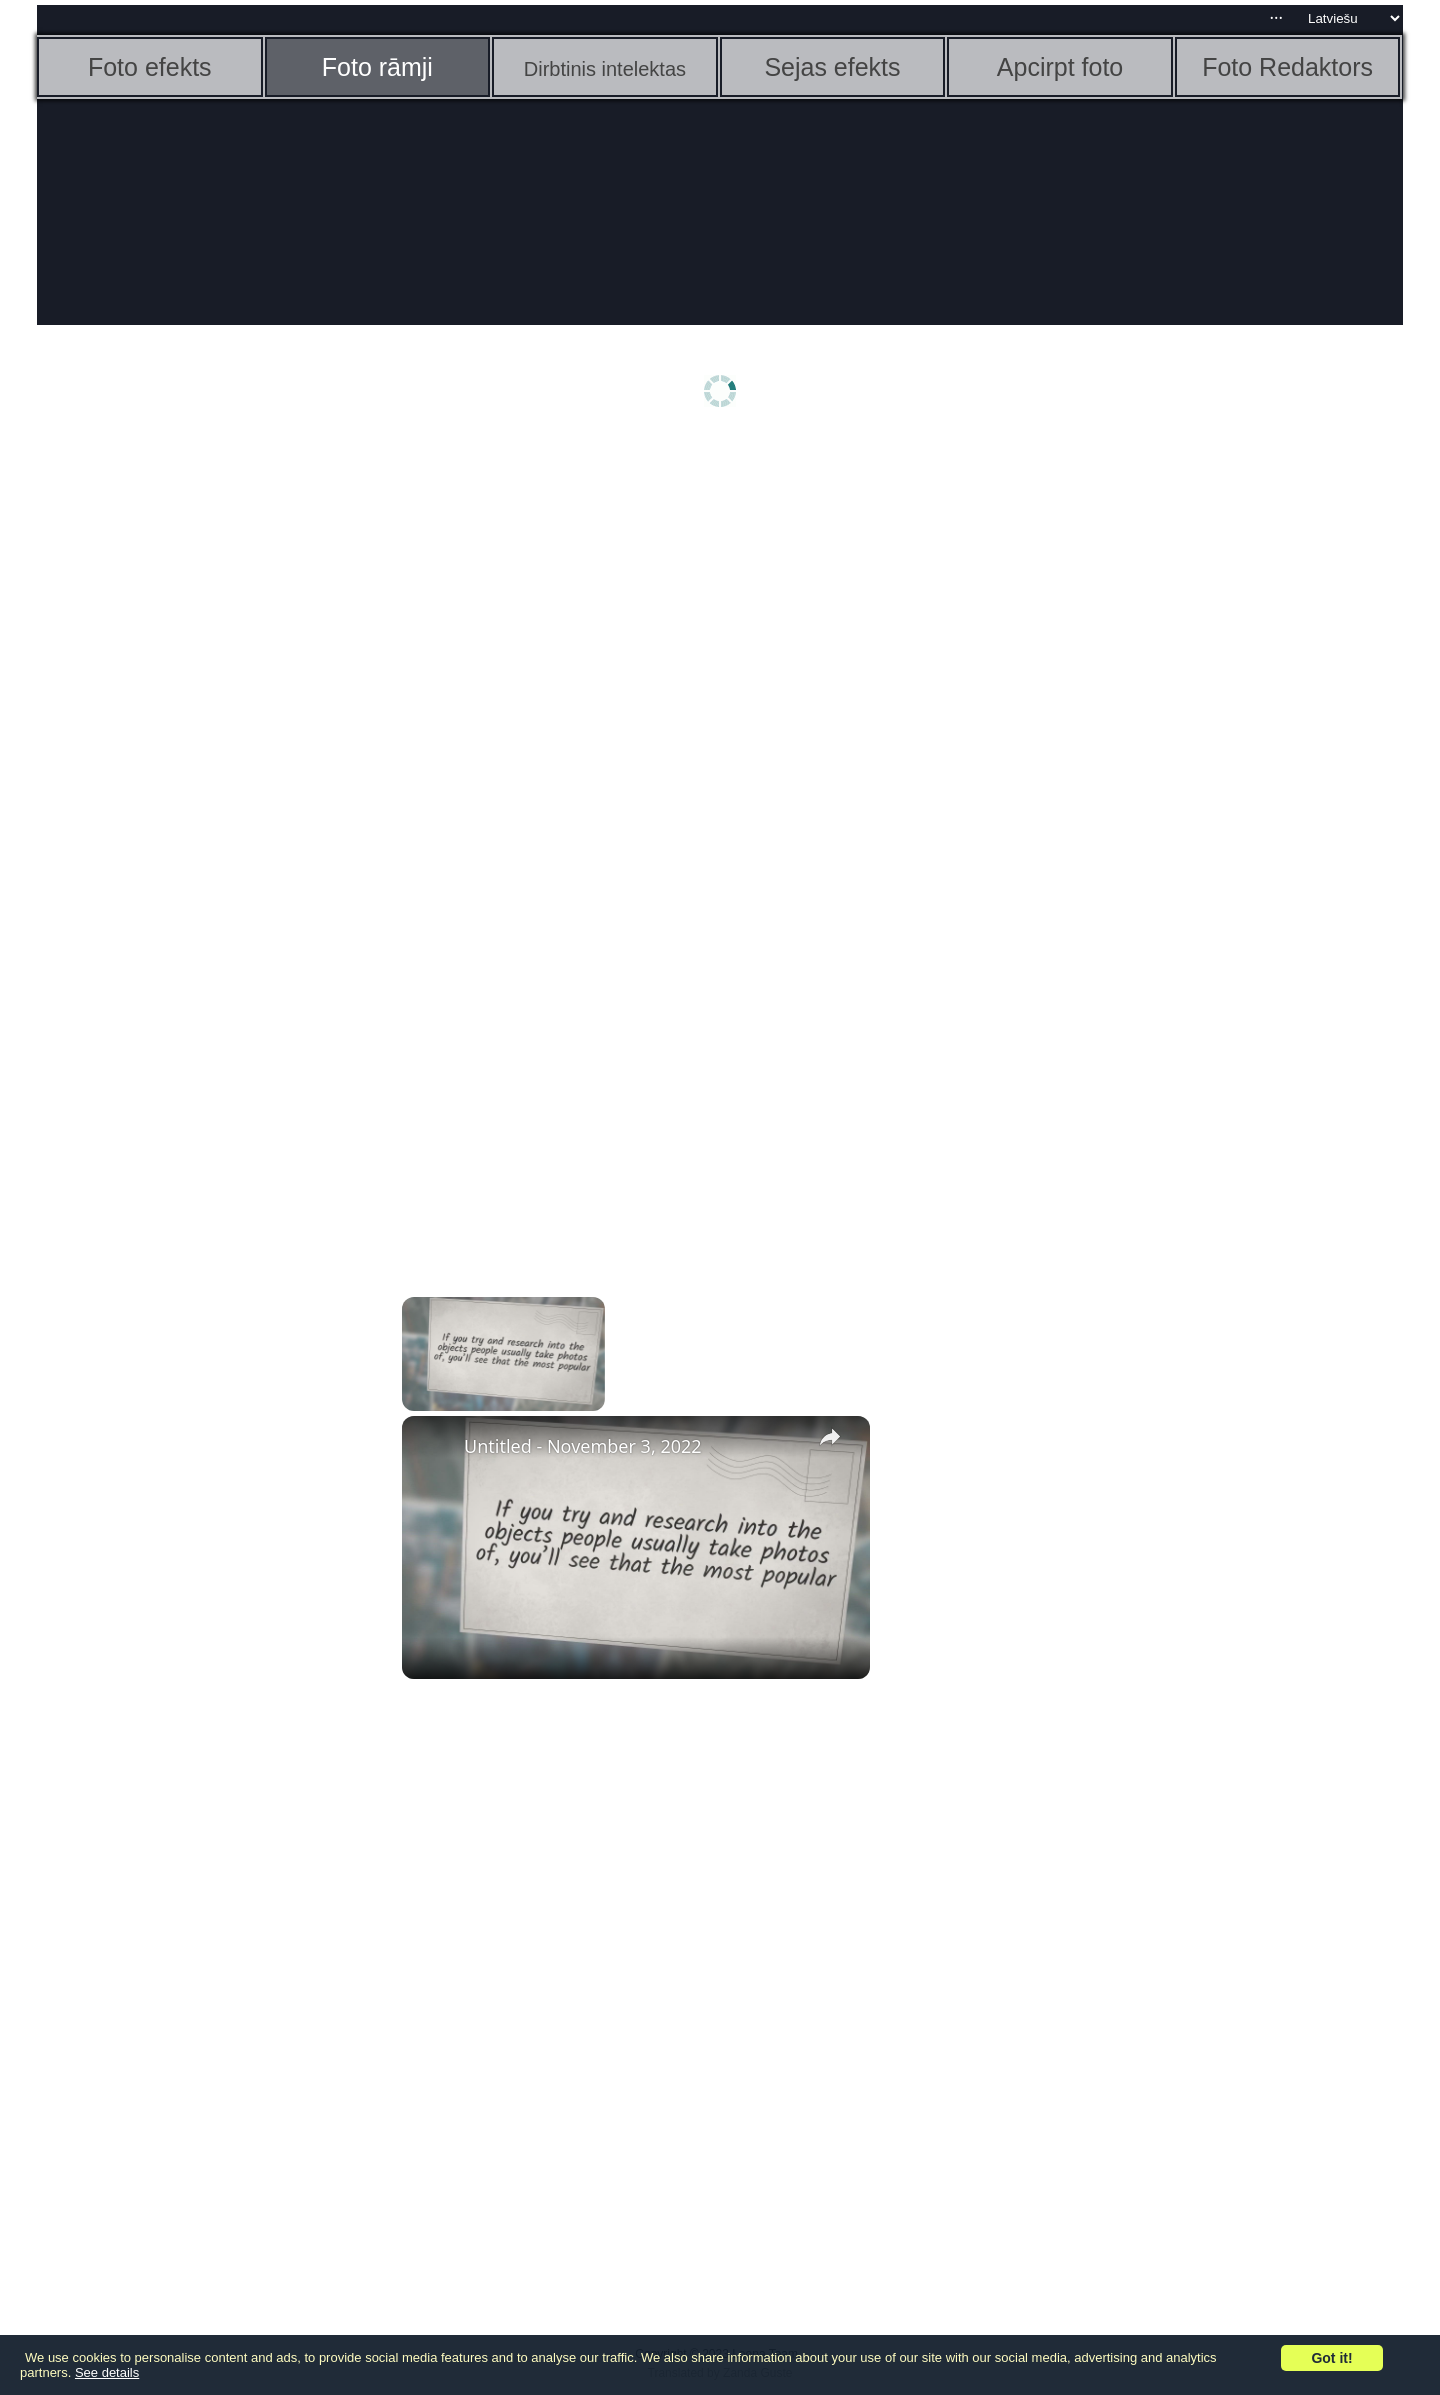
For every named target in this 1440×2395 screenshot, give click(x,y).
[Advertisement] (192, 757)
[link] (434, 1448)
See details (107, 2372)
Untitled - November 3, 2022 (583, 1446)
